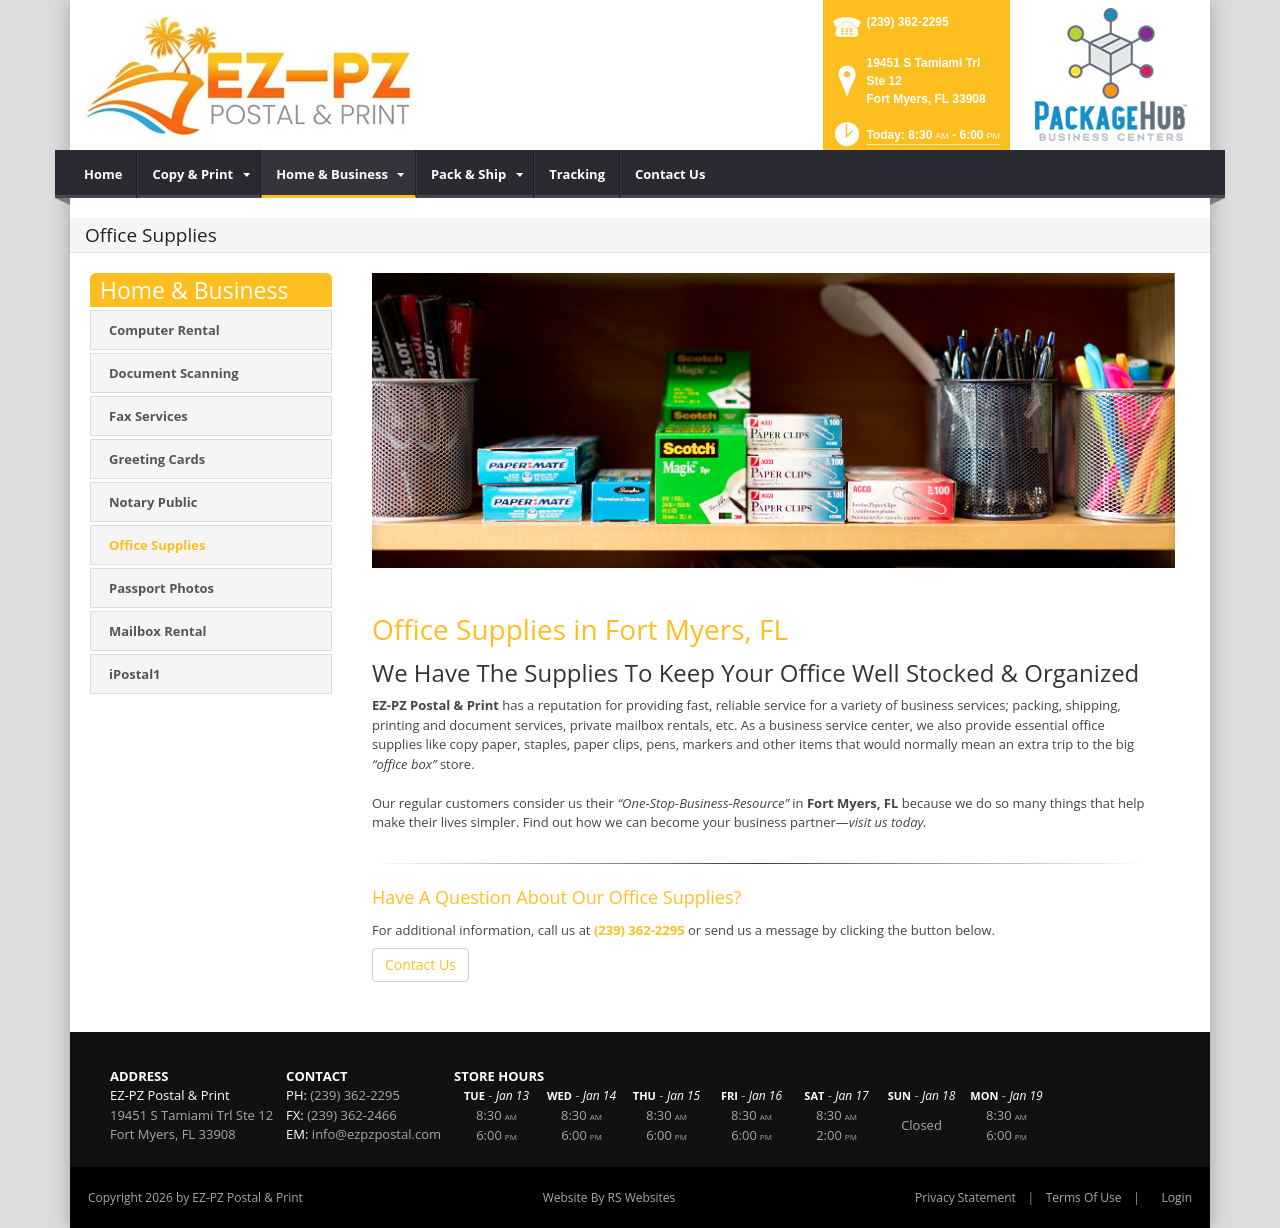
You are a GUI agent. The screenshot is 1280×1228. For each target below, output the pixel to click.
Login (1177, 1197)
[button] (915, 140)
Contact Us (420, 964)
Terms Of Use (1084, 1197)
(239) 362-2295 (908, 22)
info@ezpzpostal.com (376, 1134)
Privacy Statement (965, 1197)
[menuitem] (103, 174)
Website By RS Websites (609, 1197)
